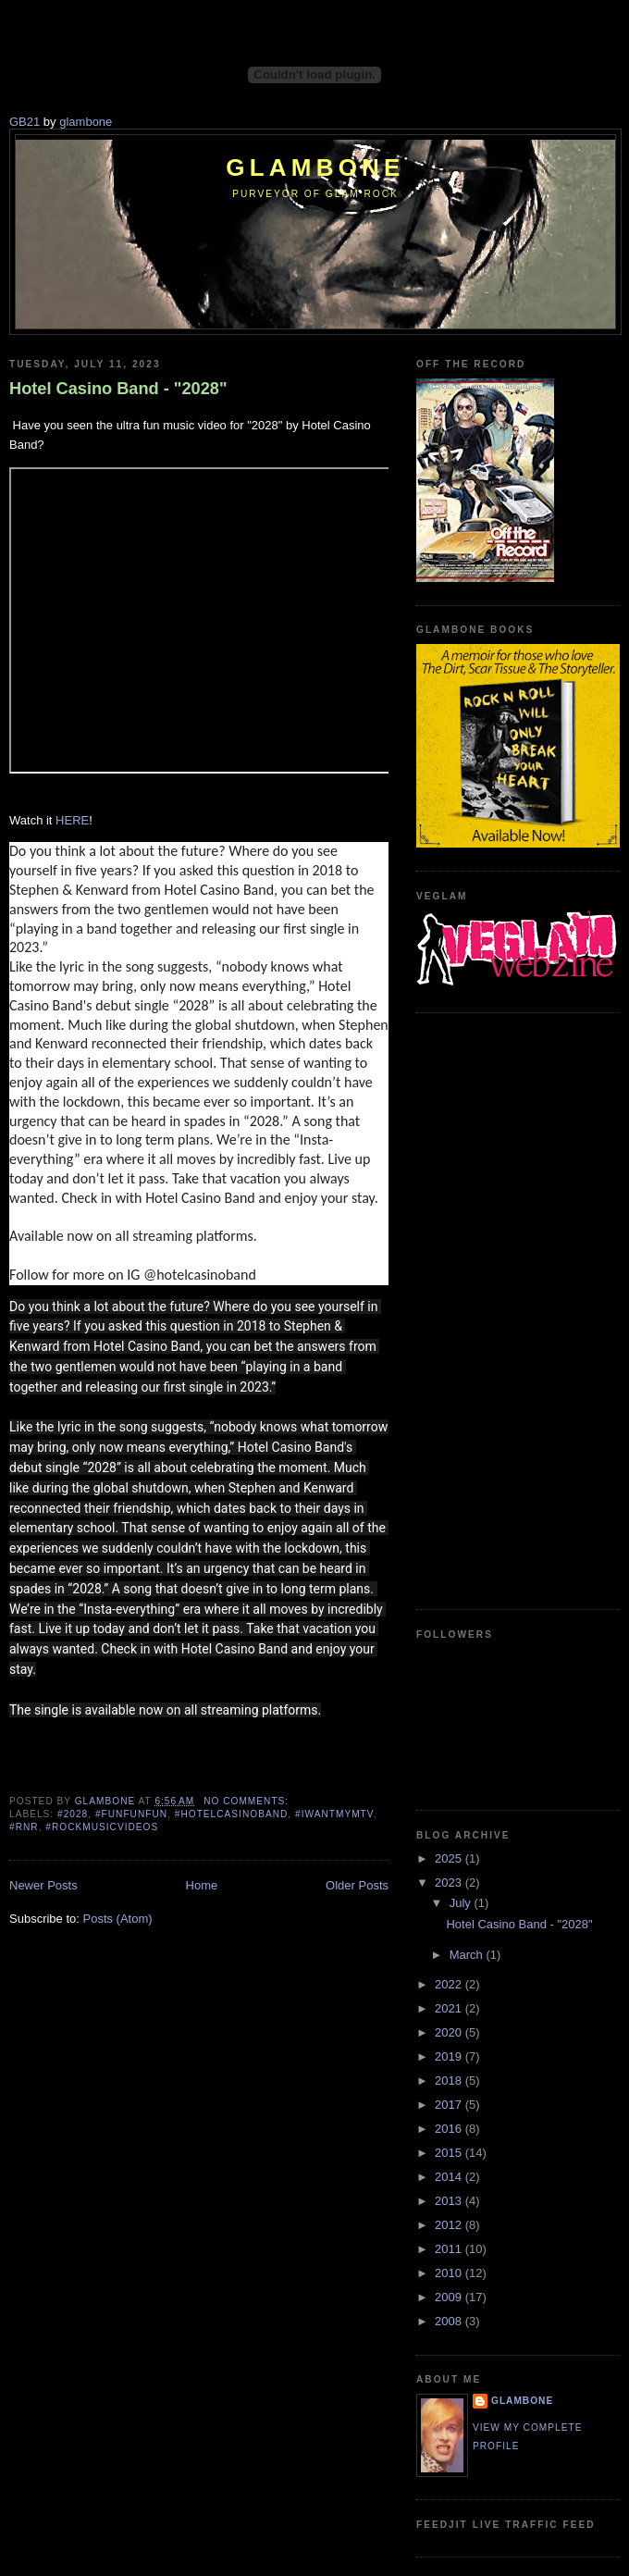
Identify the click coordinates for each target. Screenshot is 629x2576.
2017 (450, 2105)
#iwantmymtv (334, 1814)
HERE (72, 820)
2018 (450, 2080)
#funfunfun (131, 1814)
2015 (450, 2153)
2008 (450, 2321)
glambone (85, 122)
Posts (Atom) (118, 1919)
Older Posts (357, 1885)
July (462, 1903)
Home (202, 1885)
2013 (450, 2201)
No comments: (248, 1801)
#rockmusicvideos (101, 1827)
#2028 (72, 1814)
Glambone (315, 167)
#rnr (24, 1827)
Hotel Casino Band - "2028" (118, 388)
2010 (450, 2273)
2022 (450, 1984)
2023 (450, 1882)
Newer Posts (43, 1885)
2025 (450, 1858)
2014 (450, 2177)
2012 (450, 2225)
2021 (450, 2008)
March (468, 1955)
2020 (450, 2032)
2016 (450, 2129)
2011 (450, 2249)
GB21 (24, 122)
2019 (450, 2056)
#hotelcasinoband (232, 1814)
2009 (450, 2297)
